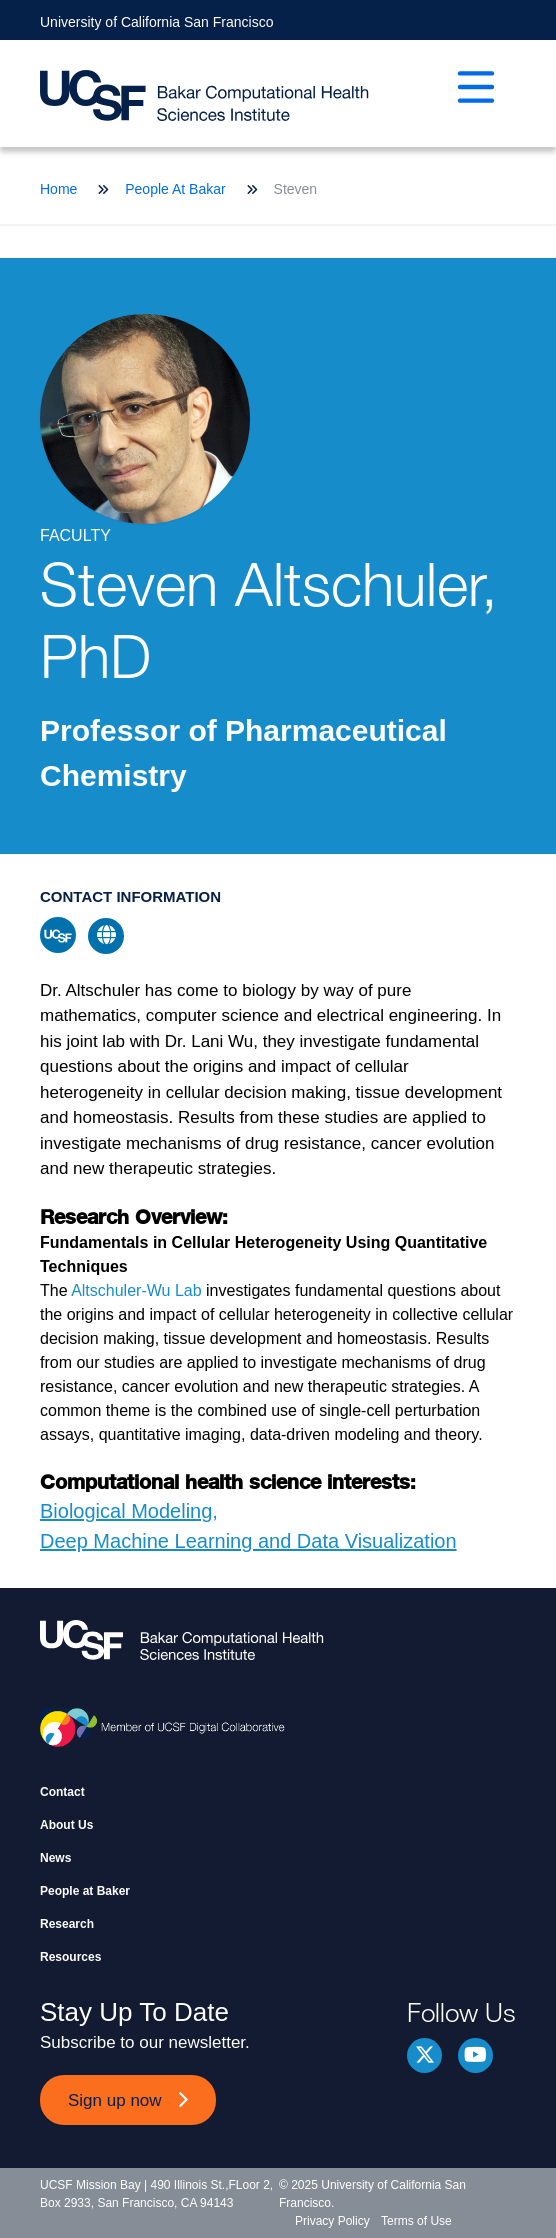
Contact (62, 1792)
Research (67, 1924)
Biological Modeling (126, 1511)
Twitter (424, 2055)
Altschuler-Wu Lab (136, 1290)
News (55, 1858)
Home (58, 189)
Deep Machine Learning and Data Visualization (248, 1541)
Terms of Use (416, 2221)
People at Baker (85, 1891)
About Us (66, 1825)
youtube (475, 2055)
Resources (70, 1957)
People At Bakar (175, 189)
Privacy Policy (332, 2221)
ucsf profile (58, 935)
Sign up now (115, 2100)
